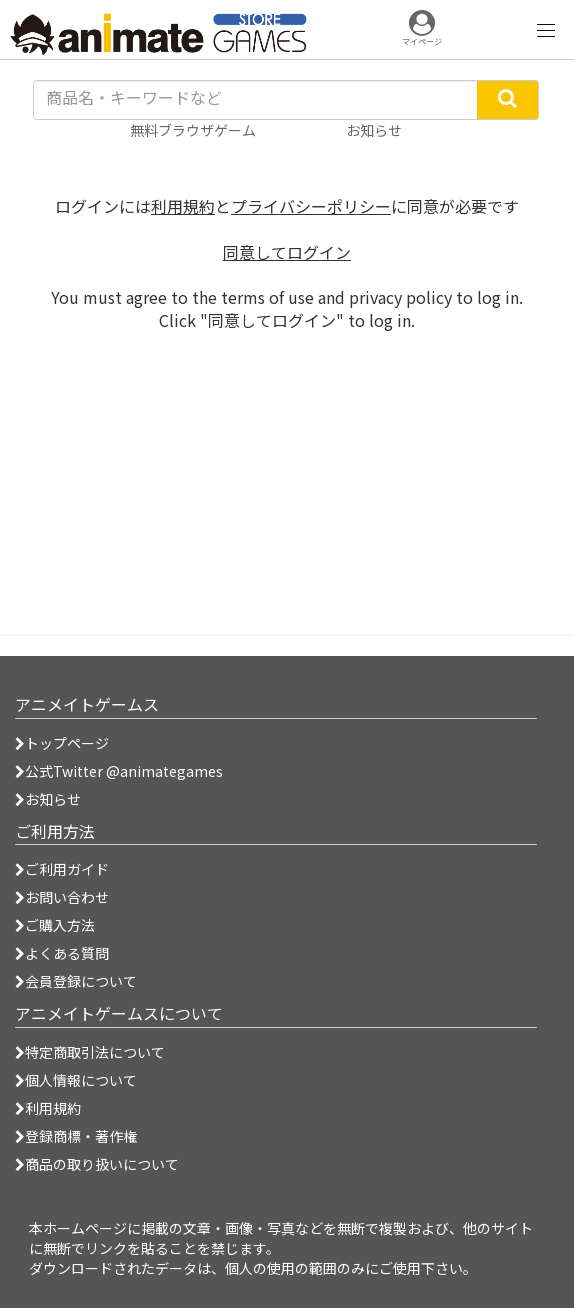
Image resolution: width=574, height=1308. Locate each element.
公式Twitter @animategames (124, 771)
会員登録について (76, 981)
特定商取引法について (90, 1052)
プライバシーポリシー (311, 206)
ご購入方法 (55, 925)
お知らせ (48, 799)
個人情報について (76, 1080)
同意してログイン (287, 252)
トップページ (62, 743)
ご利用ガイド (62, 869)
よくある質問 (62, 953)
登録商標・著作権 (76, 1136)
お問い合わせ (62, 897)
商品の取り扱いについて (97, 1164)
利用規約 (183, 206)
